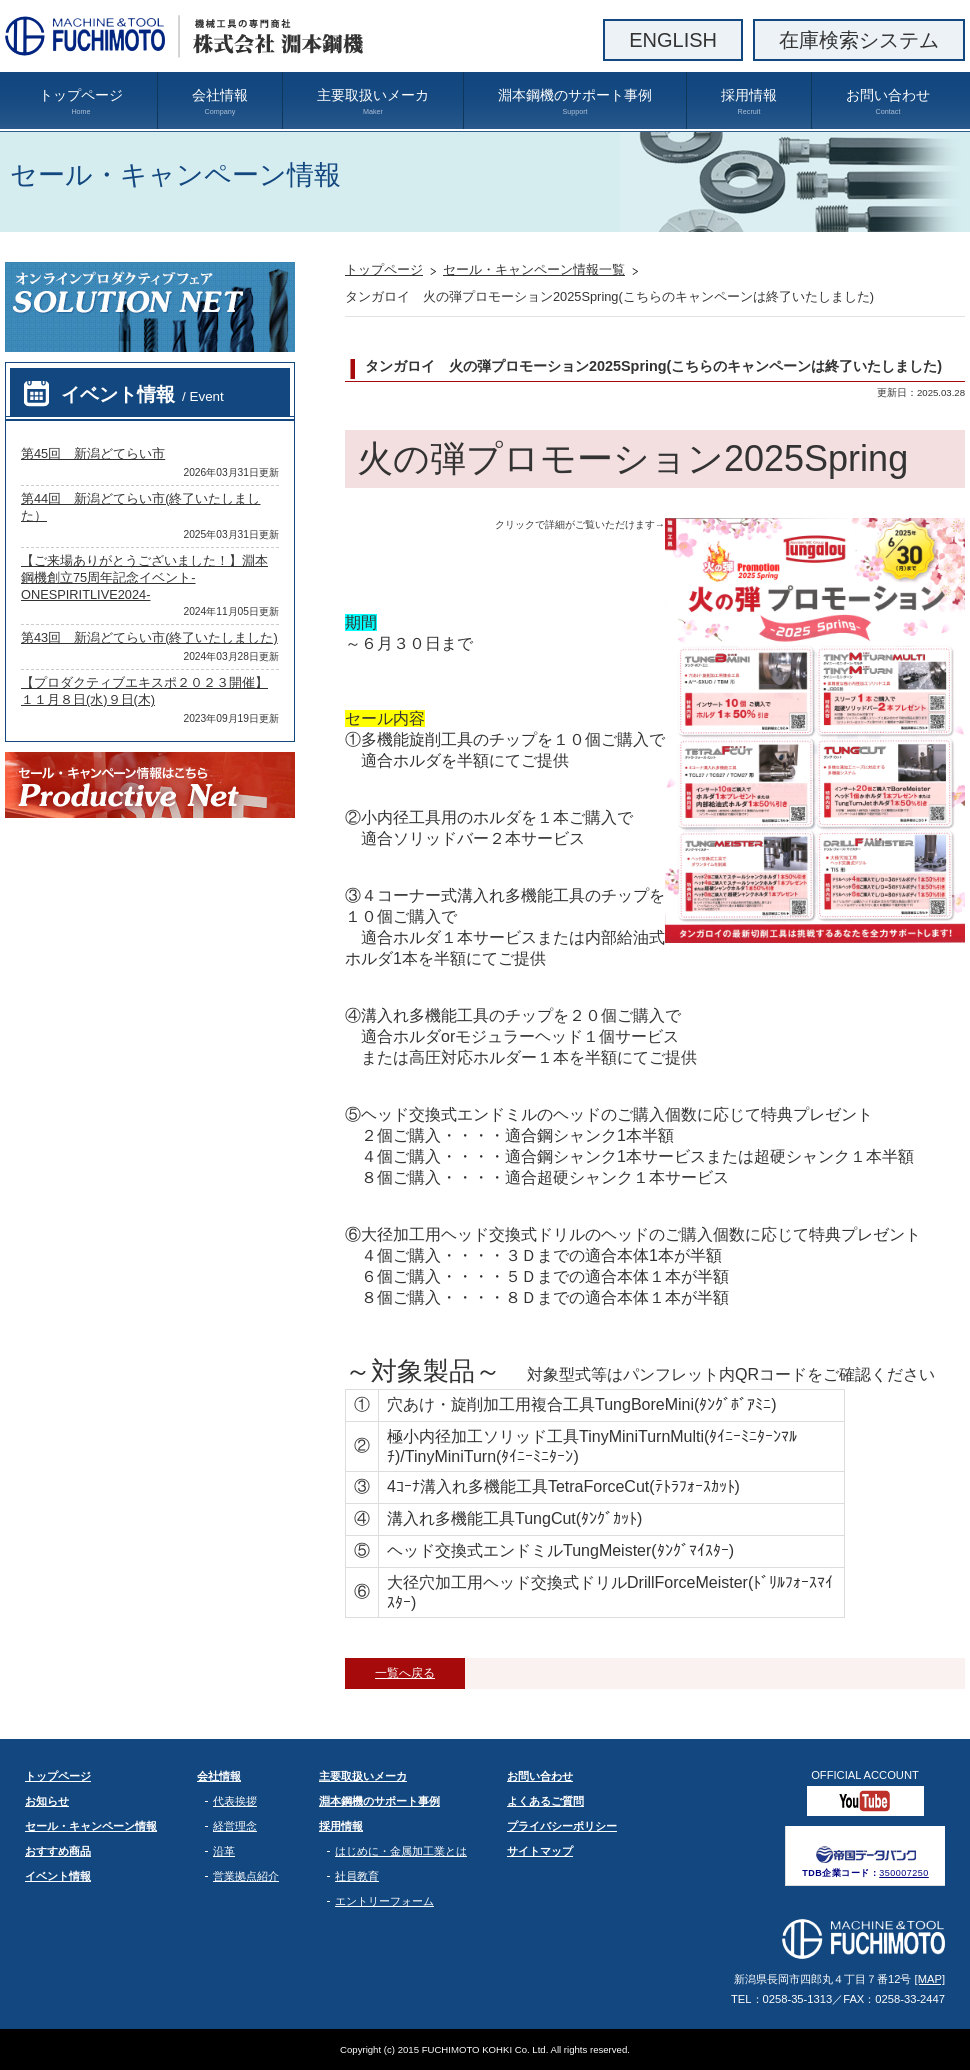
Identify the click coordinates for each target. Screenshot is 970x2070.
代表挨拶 (235, 1801)
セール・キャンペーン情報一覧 (534, 269)
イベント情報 (142, 394)
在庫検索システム (859, 40)
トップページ (81, 102)
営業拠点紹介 (246, 1876)
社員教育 (357, 1876)
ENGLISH (673, 40)
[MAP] (930, 1979)
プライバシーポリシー (562, 1826)
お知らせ (47, 1801)
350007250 (904, 1873)
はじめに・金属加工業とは (401, 1851)
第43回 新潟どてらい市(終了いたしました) (149, 637)
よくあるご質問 (545, 1801)
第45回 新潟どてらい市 (93, 453)
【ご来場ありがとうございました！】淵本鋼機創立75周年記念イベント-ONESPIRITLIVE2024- (144, 577)
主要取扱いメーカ (373, 102)
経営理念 (235, 1826)
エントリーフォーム (384, 1901)
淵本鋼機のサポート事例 (575, 102)
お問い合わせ (888, 102)
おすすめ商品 (58, 1851)
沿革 (224, 1851)
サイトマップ (540, 1851)
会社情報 (220, 102)
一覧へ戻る (405, 1673)
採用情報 (749, 102)
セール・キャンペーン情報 (91, 1826)
